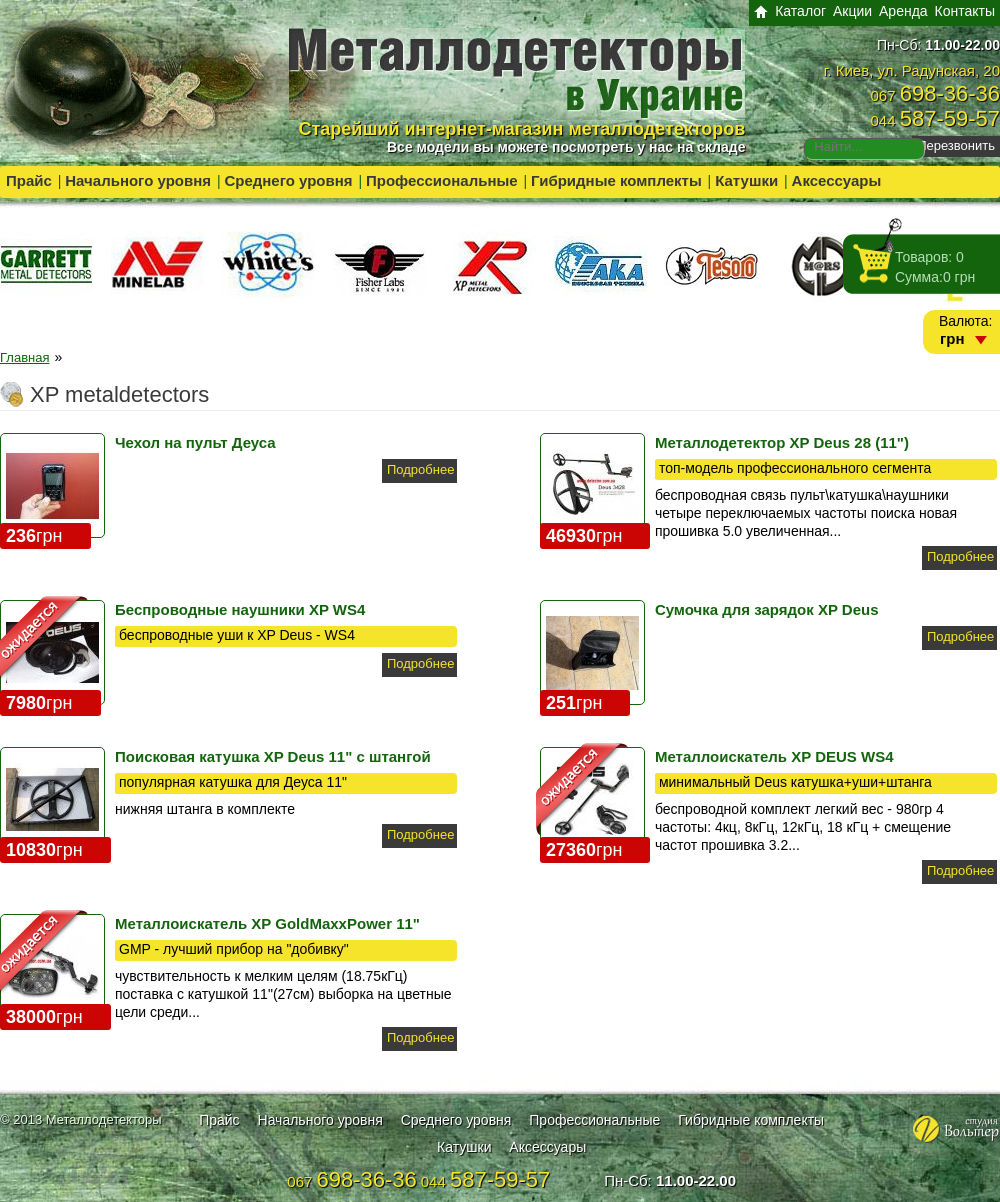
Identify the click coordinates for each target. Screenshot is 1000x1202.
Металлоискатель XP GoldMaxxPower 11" (267, 923)
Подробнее (420, 469)
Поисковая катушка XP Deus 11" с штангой (273, 756)
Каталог (800, 11)
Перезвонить (956, 145)
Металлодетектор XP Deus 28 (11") (782, 442)
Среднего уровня (288, 180)
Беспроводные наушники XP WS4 (240, 609)
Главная (24, 357)
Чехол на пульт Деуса (195, 442)
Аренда (903, 11)
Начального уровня (138, 180)
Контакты (965, 11)
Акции (852, 11)
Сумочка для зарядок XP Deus (767, 609)
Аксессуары (837, 180)
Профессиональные (442, 180)
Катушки (746, 180)
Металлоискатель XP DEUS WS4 (774, 756)
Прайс (29, 180)
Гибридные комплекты (616, 180)
